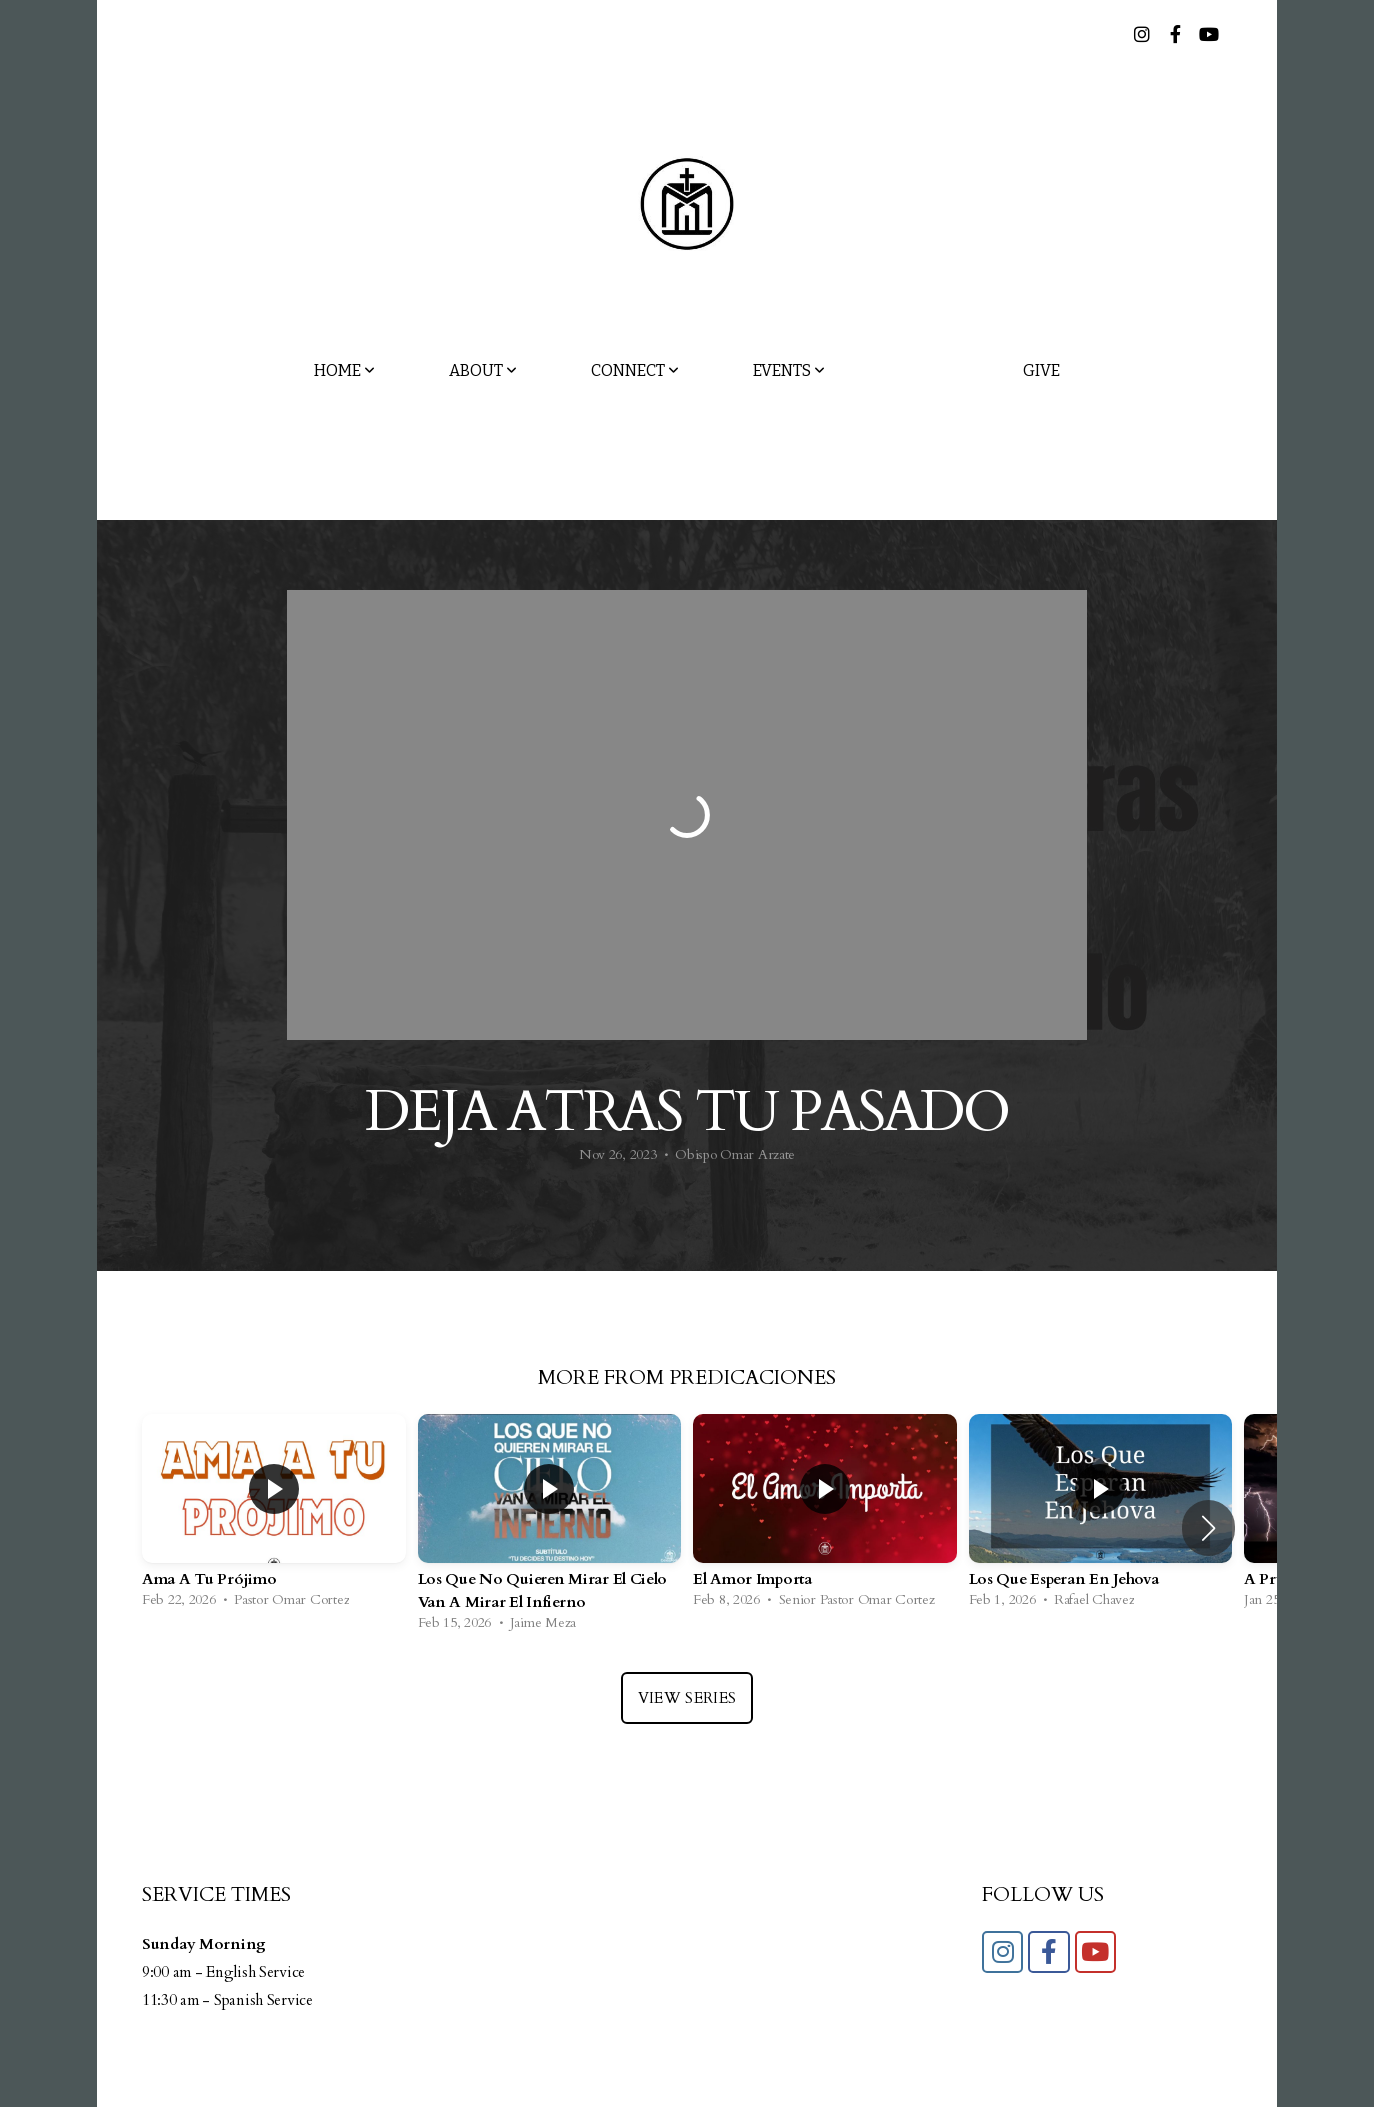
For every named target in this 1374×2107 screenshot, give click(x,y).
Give (1041, 370)
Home (344, 370)
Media (924, 370)
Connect (635, 370)
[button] (1208, 1528)
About (483, 370)
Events (789, 370)
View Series (687, 1698)
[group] (274, 1516)
